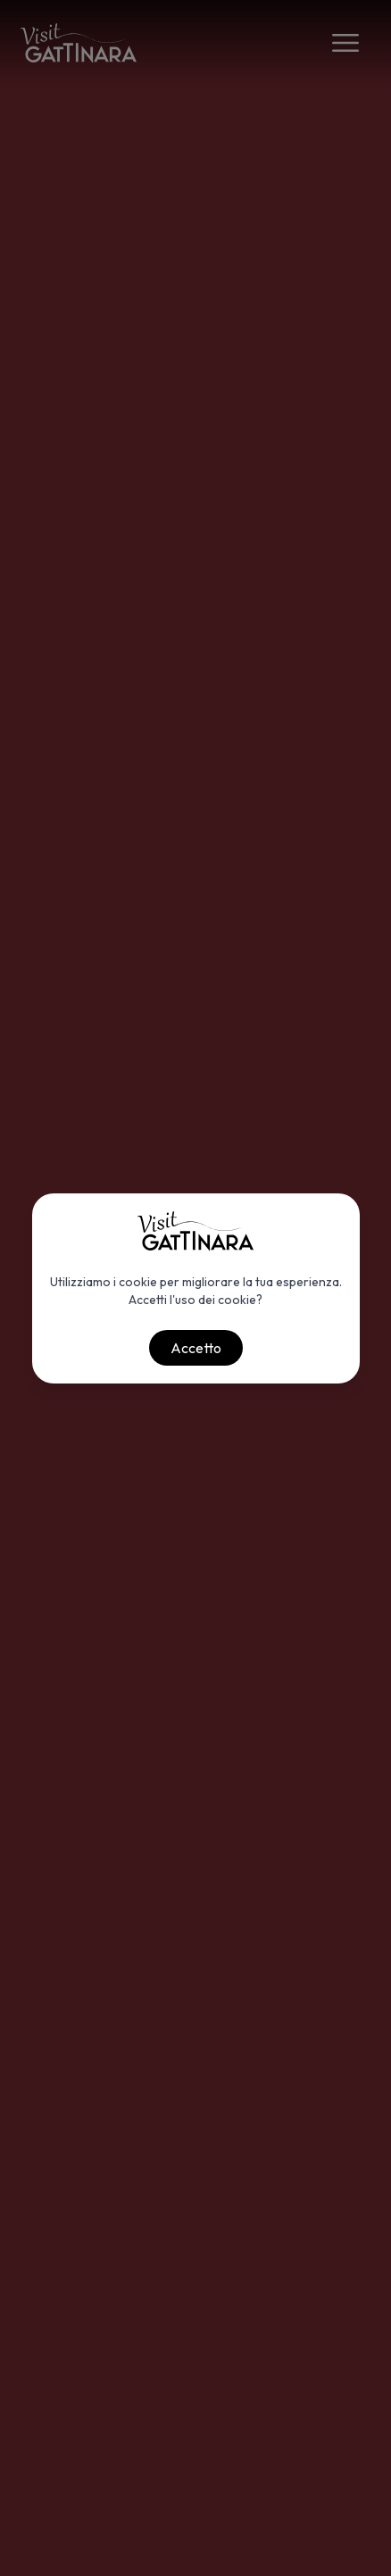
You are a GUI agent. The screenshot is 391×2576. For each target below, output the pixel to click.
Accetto (196, 1348)
